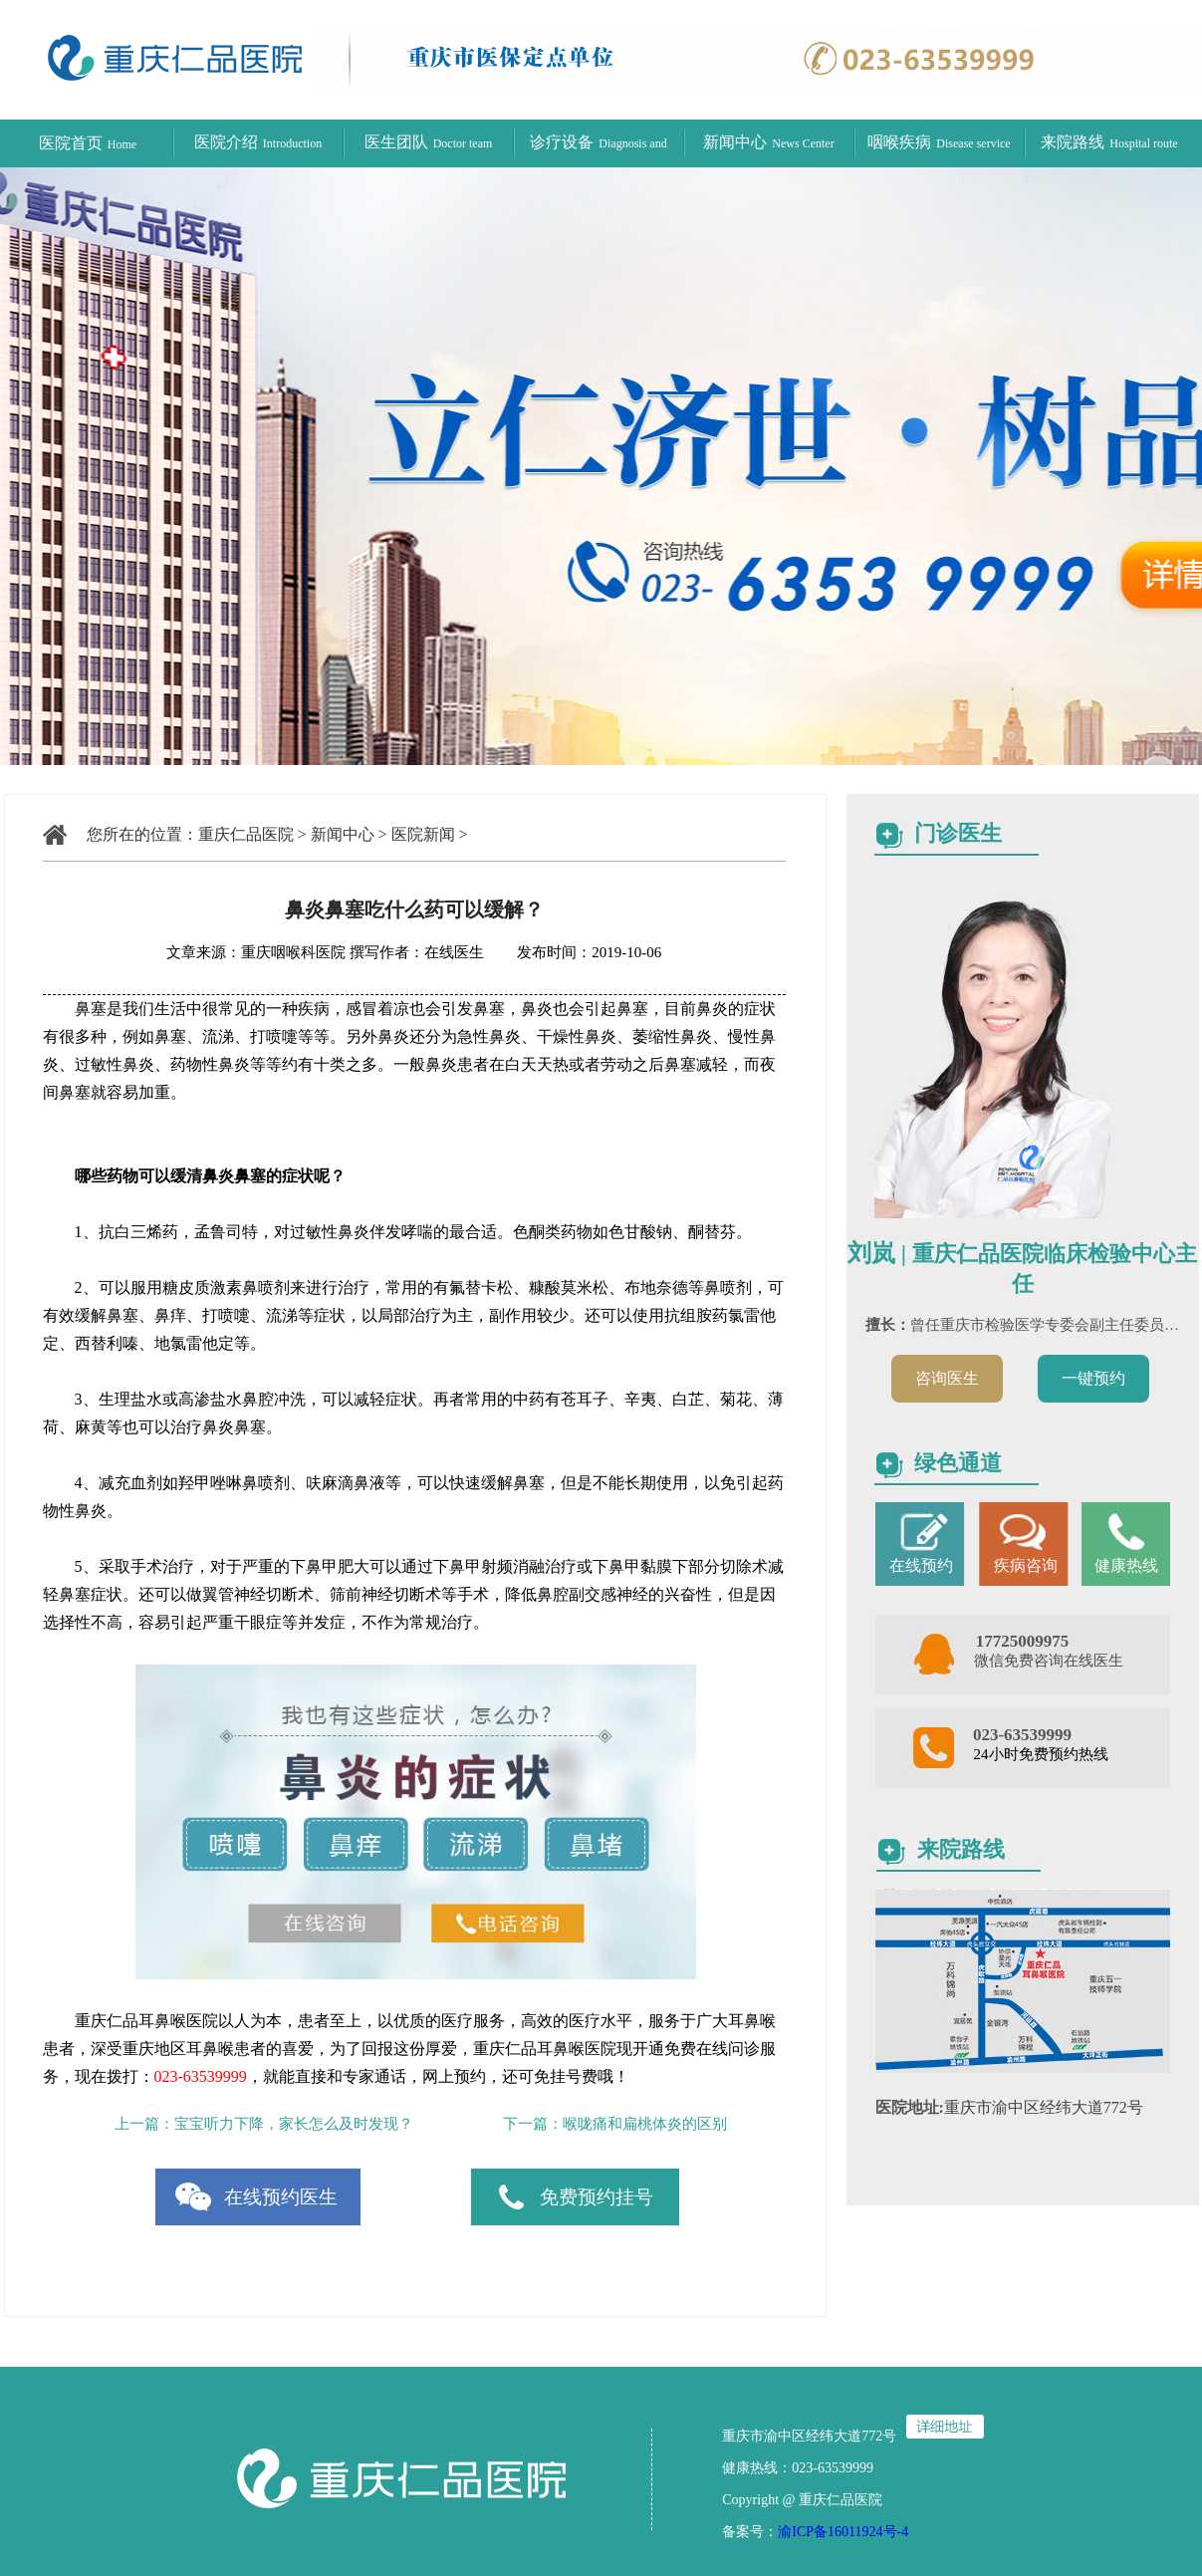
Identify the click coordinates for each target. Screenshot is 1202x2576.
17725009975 (1023, 1641)
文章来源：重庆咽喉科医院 (256, 952)
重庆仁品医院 (246, 834)
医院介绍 (258, 141)
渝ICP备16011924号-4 (843, 2531)
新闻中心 (768, 141)
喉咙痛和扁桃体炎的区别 (645, 2124)
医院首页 (87, 142)
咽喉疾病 (938, 141)
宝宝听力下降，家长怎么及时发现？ (293, 2124)
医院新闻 (423, 834)
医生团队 (428, 141)
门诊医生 (958, 833)
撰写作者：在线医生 (419, 952)
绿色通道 (958, 1462)
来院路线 (1109, 141)
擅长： (887, 1325)
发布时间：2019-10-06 (574, 952)
